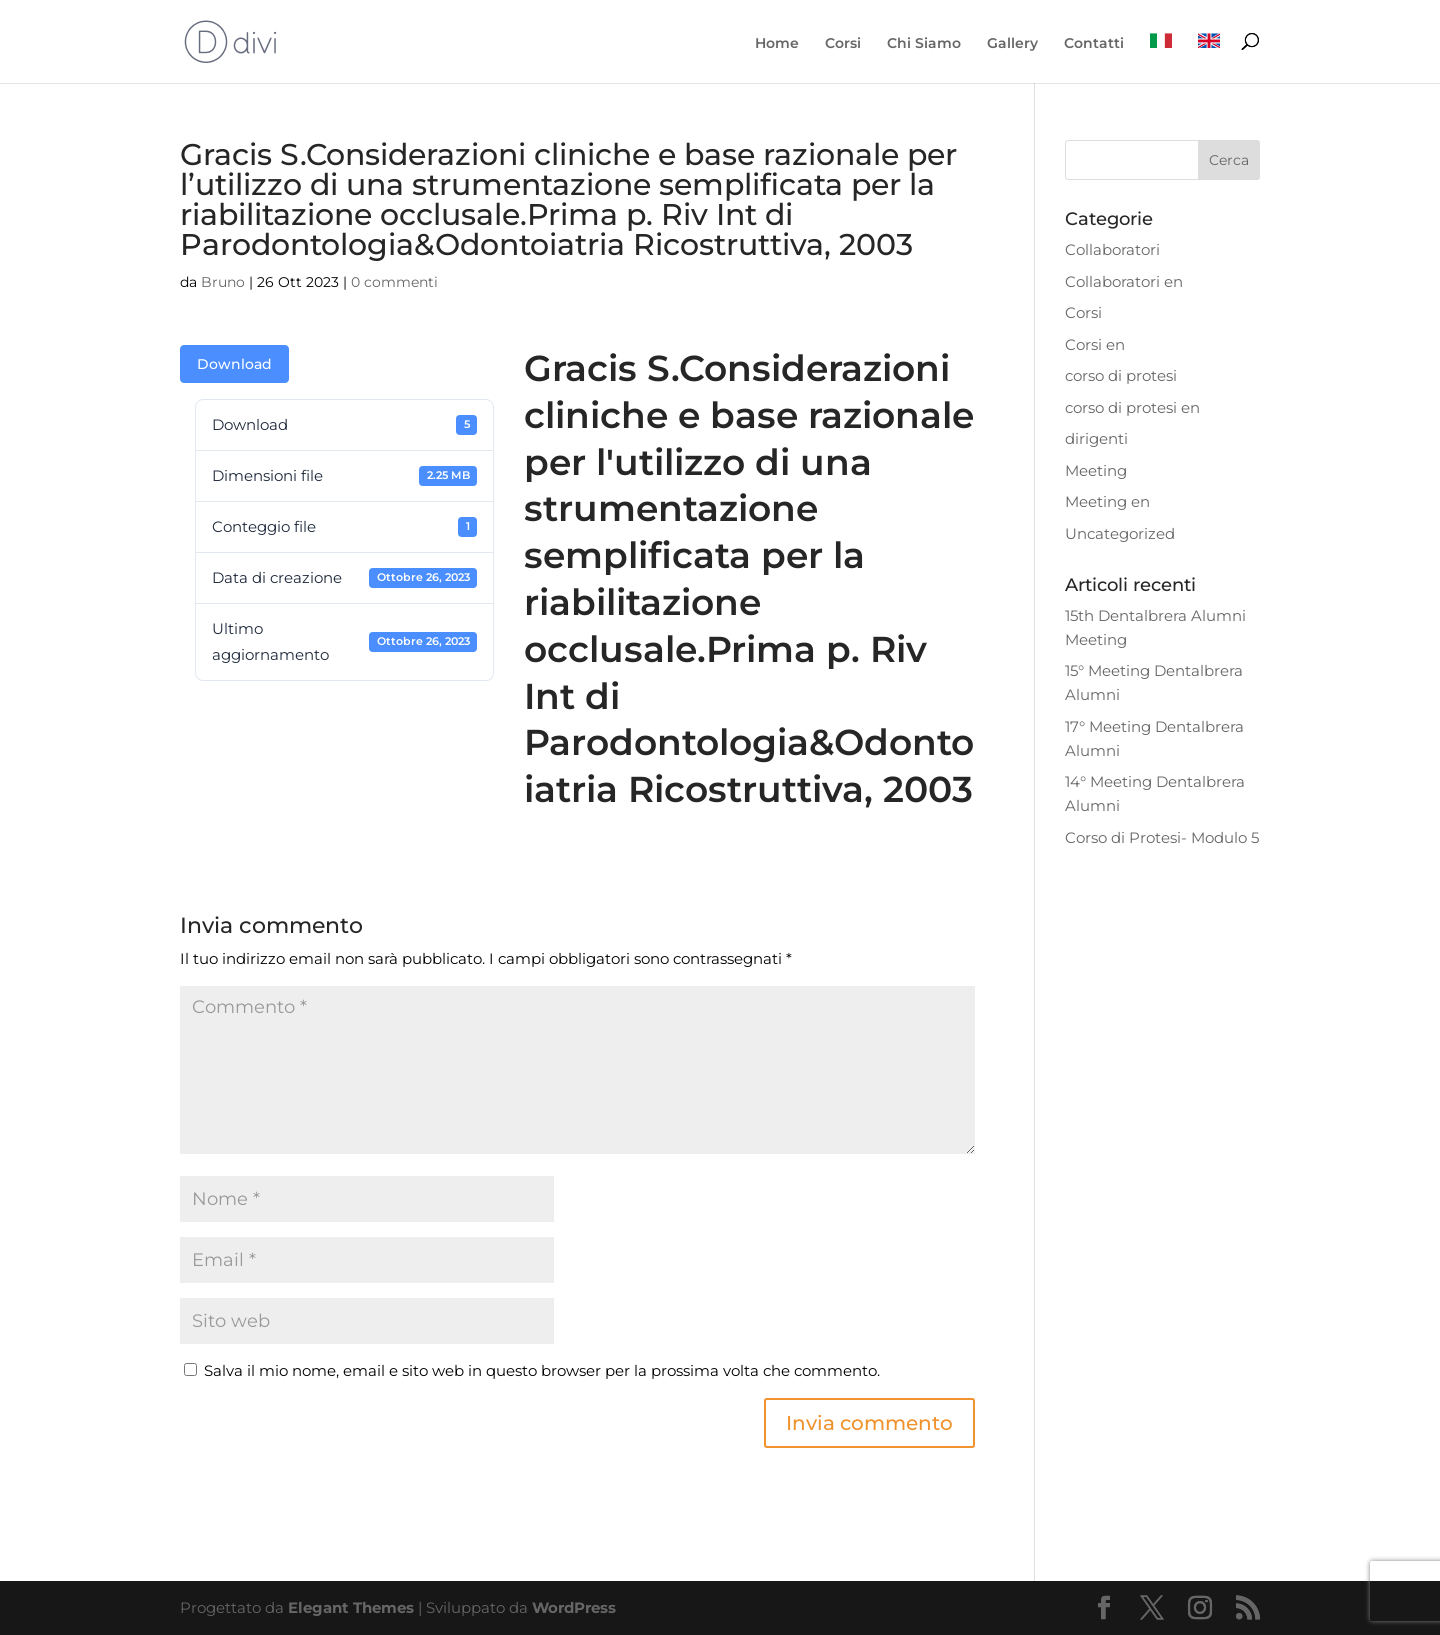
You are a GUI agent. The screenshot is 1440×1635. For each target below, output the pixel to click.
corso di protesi (1121, 375)
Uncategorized (1120, 533)
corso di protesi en (1132, 407)
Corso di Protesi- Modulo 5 (1162, 837)
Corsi (843, 44)
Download (234, 364)
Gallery (1012, 44)
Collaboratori (1112, 249)
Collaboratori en (1124, 281)
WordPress (574, 1607)
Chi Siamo (924, 44)
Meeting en (1107, 501)
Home (777, 44)
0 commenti (394, 282)
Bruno (223, 282)
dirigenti (1096, 438)
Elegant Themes (351, 1607)
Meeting (1096, 470)
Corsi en (1095, 344)
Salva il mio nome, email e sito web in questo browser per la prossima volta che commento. (542, 1370)
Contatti (1094, 44)
